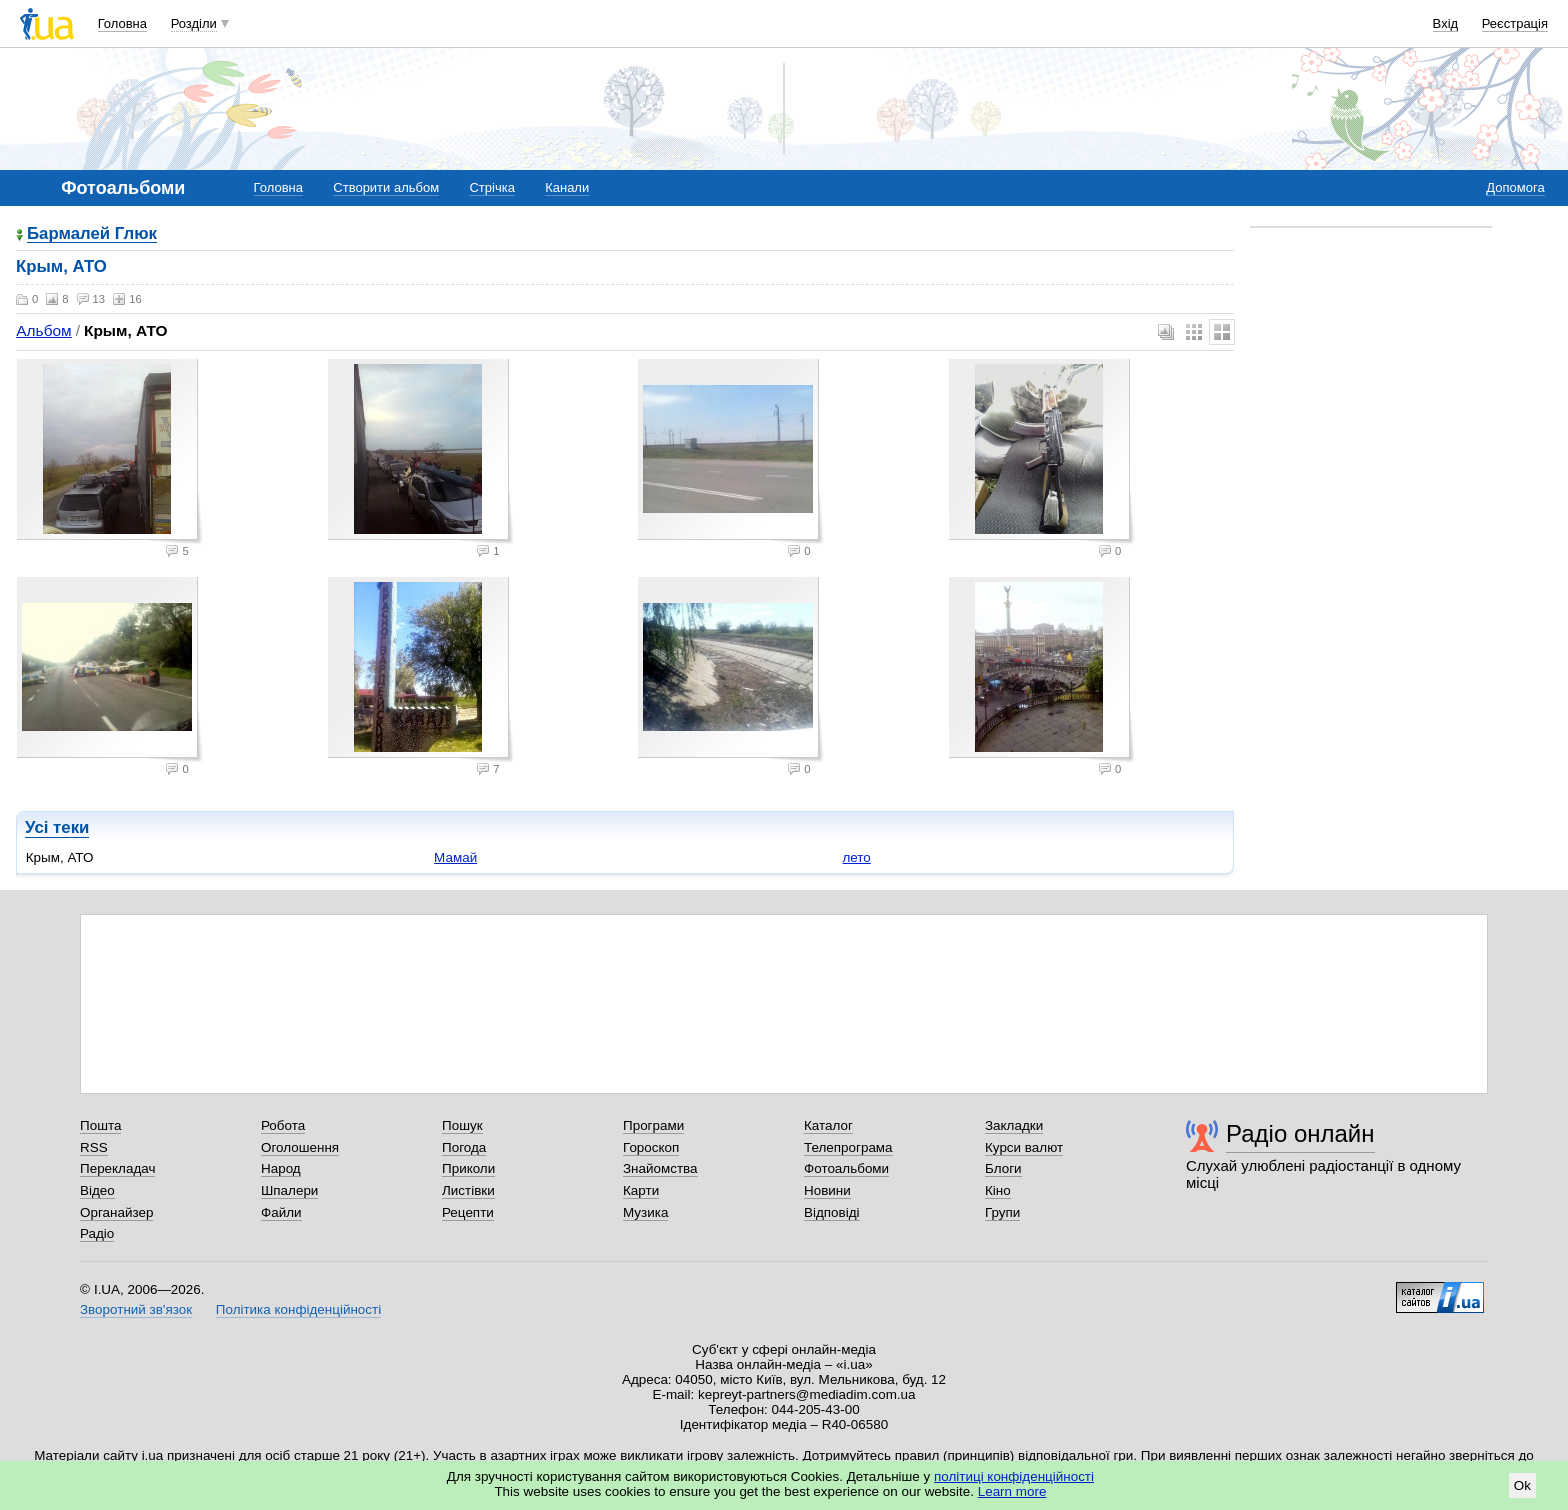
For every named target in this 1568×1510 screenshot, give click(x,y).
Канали (567, 187)
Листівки (468, 1190)
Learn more (1012, 1491)
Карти (641, 1190)
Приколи (468, 1168)
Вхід (1446, 23)
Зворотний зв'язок (136, 1309)
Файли (281, 1212)
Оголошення (300, 1147)
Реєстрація (1515, 23)
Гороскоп (651, 1147)
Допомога (1515, 187)
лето (856, 857)
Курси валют (1024, 1147)
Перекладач (117, 1168)
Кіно (998, 1190)
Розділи (194, 23)
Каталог (828, 1125)
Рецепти (468, 1212)
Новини (827, 1190)
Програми (653, 1125)
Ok (1522, 1485)
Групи (1002, 1212)
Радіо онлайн (1300, 1133)
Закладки (1014, 1125)
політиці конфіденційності (1014, 1476)
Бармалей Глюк (92, 234)
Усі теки (57, 827)
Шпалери (289, 1190)
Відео (97, 1190)
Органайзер (116, 1212)
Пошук (462, 1125)
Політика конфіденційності (298, 1309)
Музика (645, 1212)
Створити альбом (386, 187)
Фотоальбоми (846, 1168)
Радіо (97, 1233)
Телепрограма (848, 1147)
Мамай (455, 857)
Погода (464, 1147)
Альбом (43, 330)
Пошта (100, 1125)
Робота (283, 1125)
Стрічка (491, 187)
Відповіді (832, 1212)
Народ (281, 1168)
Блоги (1003, 1168)
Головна (122, 23)
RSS (94, 1147)
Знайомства (660, 1168)
